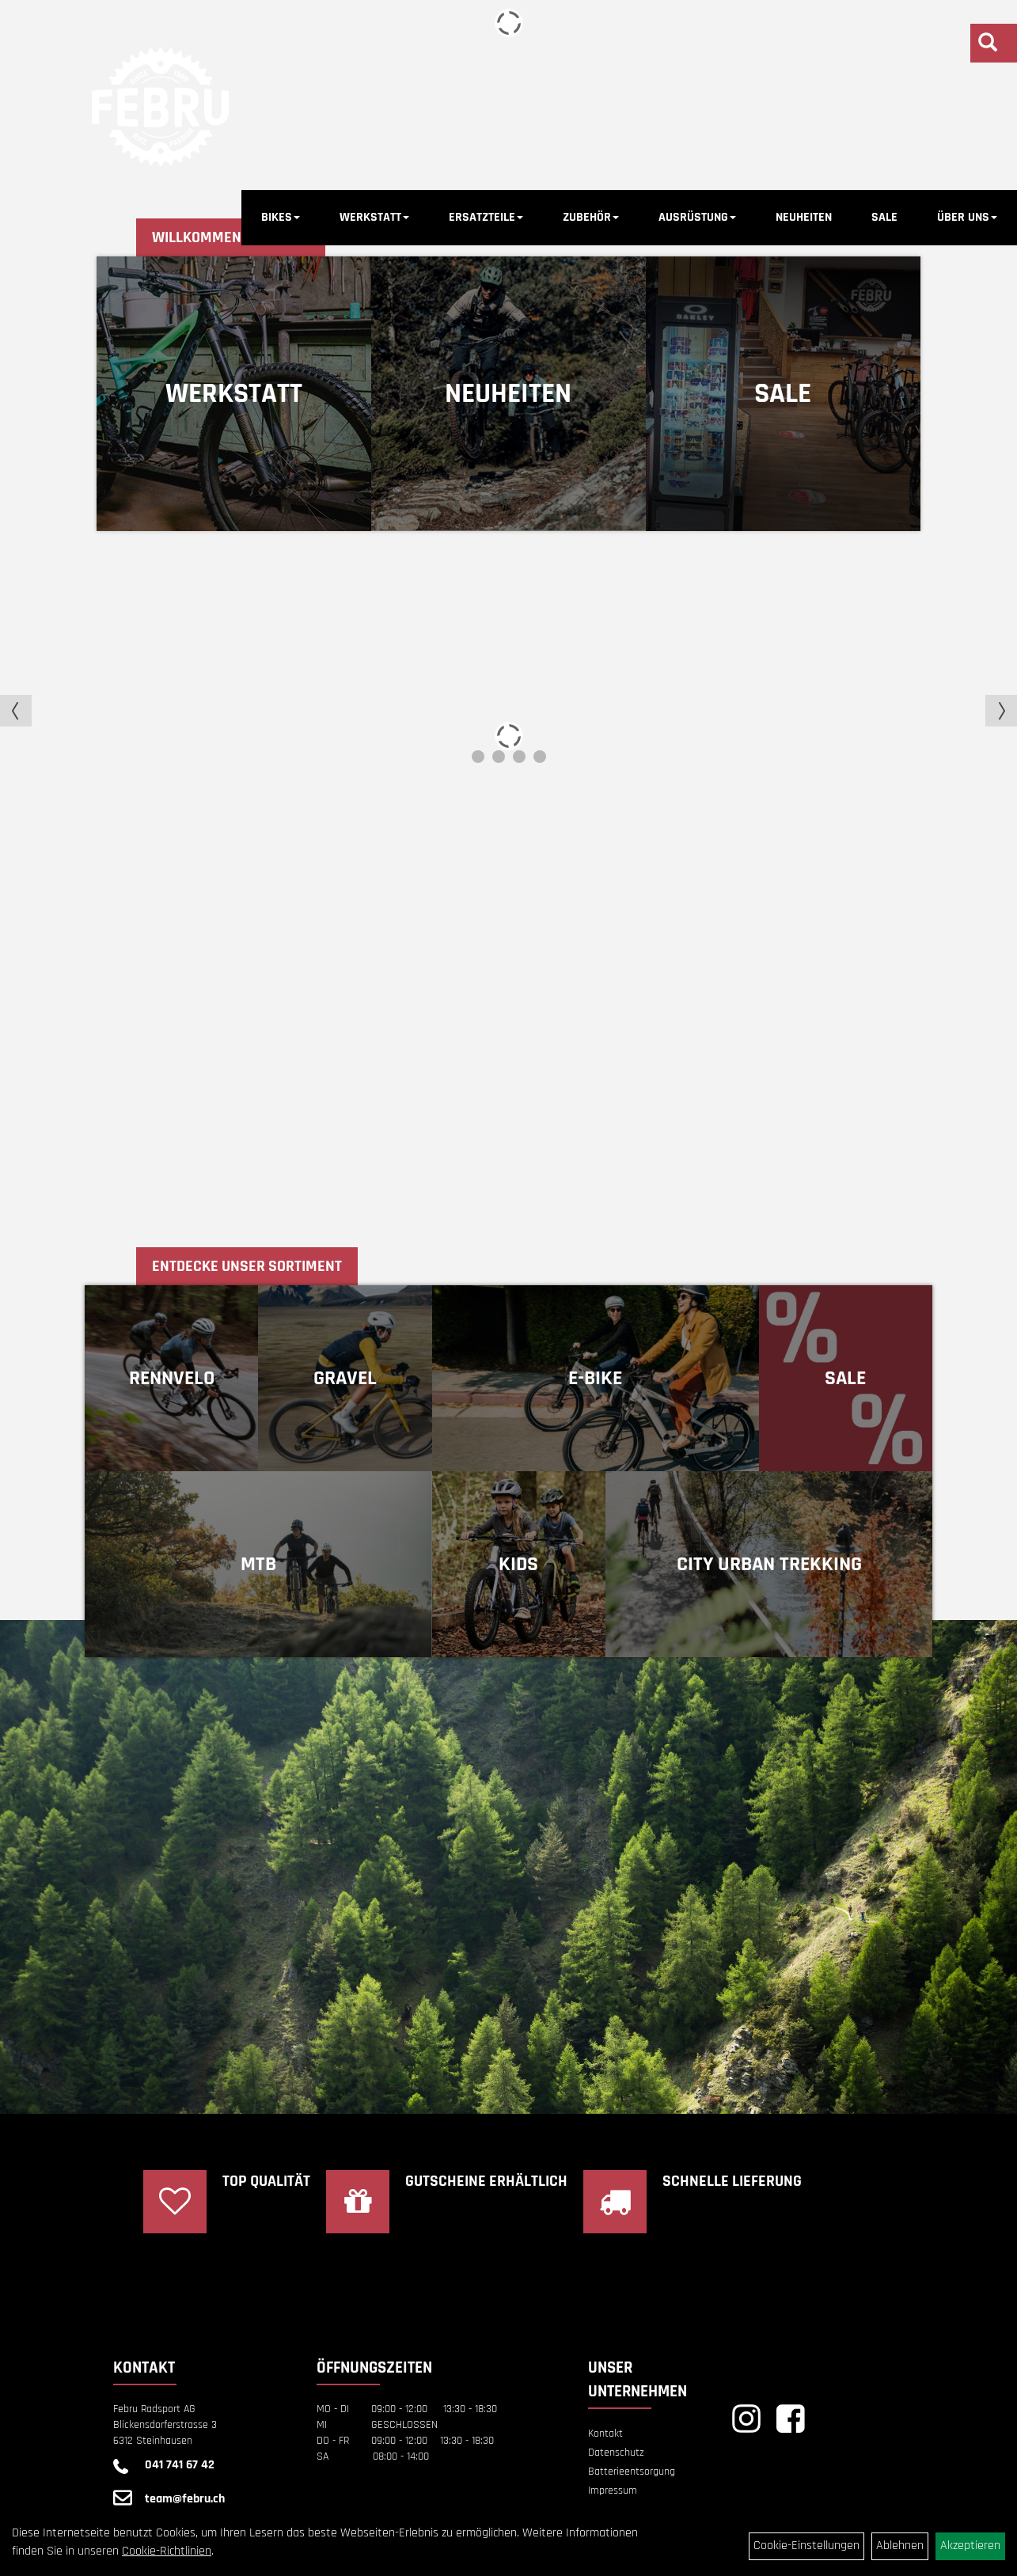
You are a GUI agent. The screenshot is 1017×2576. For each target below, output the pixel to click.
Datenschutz (616, 2452)
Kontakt (605, 2433)
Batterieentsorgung (631, 2471)
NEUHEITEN (804, 217)
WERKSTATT (374, 217)
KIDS (518, 1564)
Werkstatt (233, 394)
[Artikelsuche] (987, 45)
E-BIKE (595, 1378)
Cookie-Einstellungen (806, 2545)
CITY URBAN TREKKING (769, 1564)
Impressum (612, 2490)
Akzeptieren (970, 2545)
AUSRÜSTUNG (697, 217)
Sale (782, 394)
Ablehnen (900, 2545)
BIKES (280, 217)
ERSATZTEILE (486, 217)
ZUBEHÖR (591, 217)
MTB (258, 1564)
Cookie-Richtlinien (166, 2551)
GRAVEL (345, 1378)
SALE (884, 217)
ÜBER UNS (967, 217)
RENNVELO (171, 1378)
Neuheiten (508, 394)
